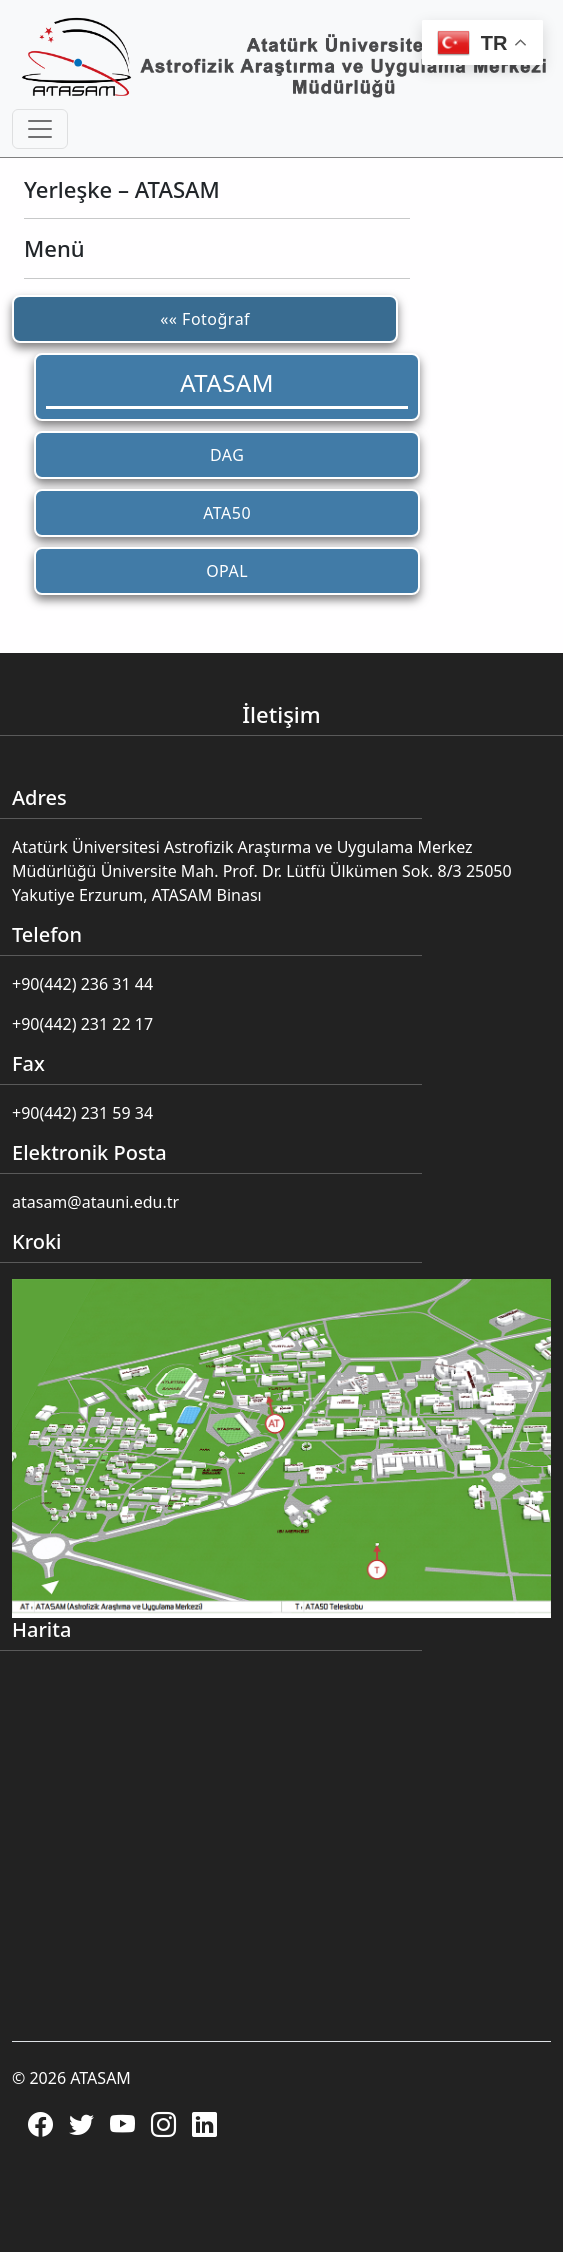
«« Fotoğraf (205, 319)
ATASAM (227, 382)
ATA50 (227, 513)
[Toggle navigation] (40, 129)
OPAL (227, 571)
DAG (227, 455)
